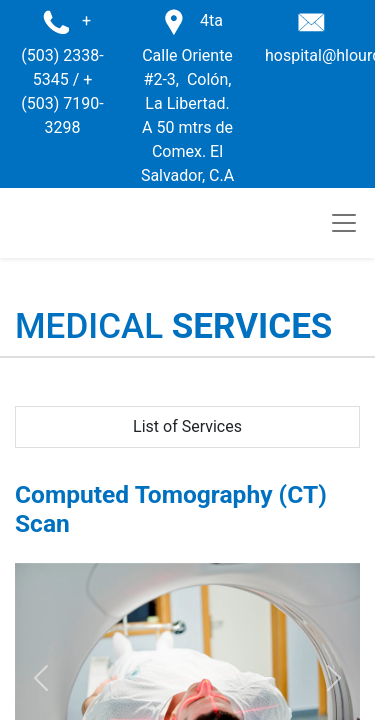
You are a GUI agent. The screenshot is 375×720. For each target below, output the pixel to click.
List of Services (187, 426)
